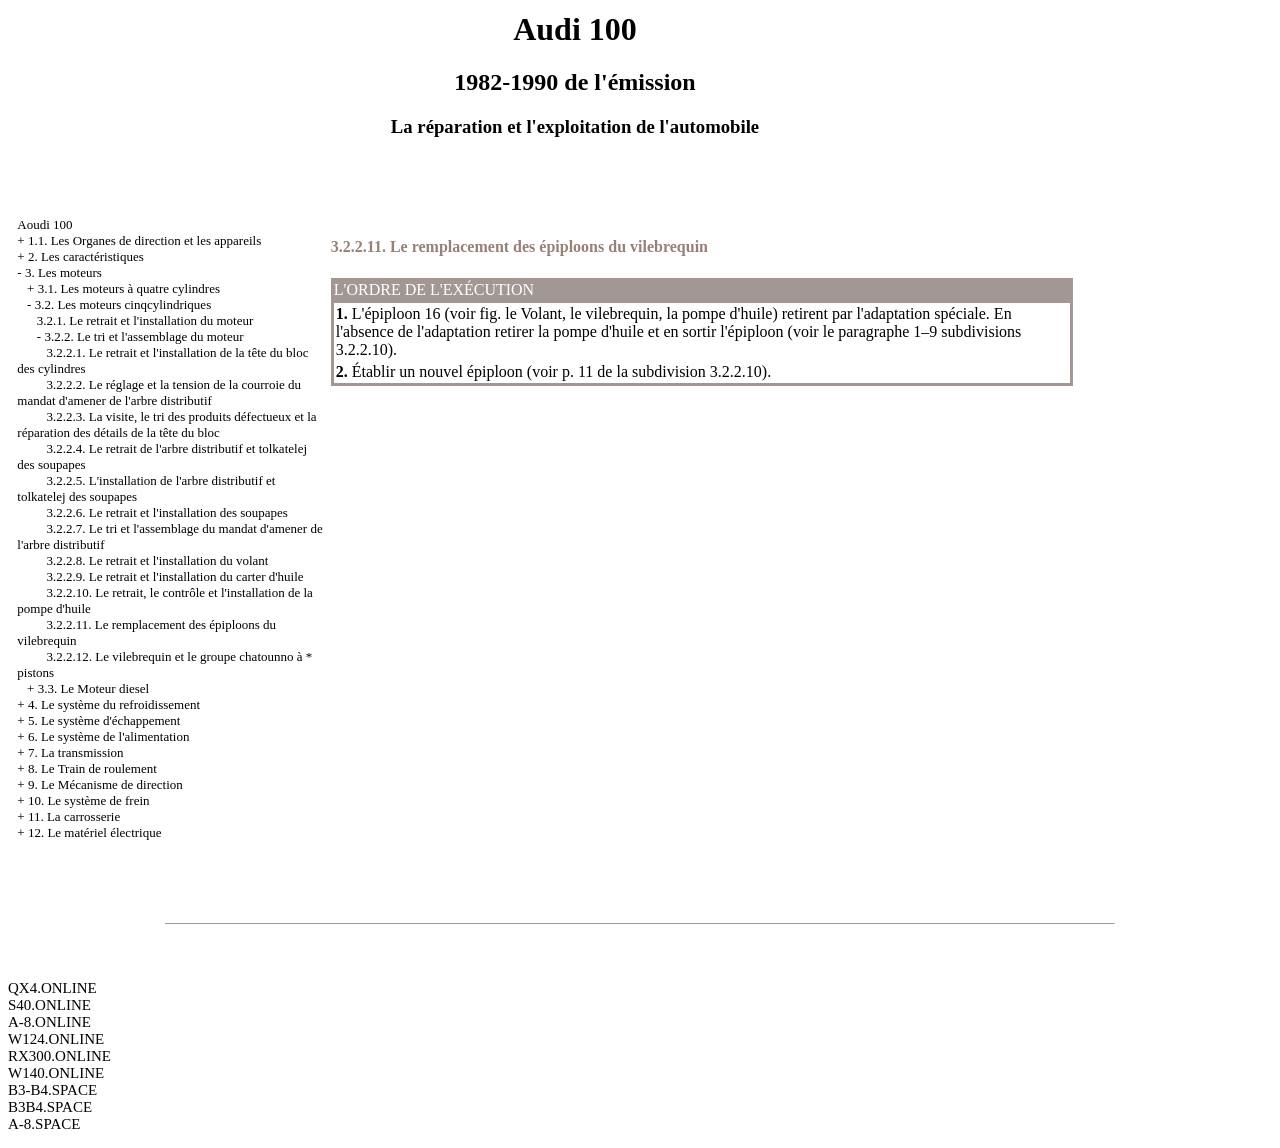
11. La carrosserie (74, 816)
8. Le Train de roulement (92, 768)
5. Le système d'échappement (104, 720)
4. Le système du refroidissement (114, 704)
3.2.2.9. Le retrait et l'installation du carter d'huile (175, 576)
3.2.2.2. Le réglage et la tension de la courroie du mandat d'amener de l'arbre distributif (159, 392)
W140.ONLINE (56, 1073)
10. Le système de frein (89, 800)
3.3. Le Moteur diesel (94, 688)
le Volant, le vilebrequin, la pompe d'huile (638, 313)
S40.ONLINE (49, 1005)
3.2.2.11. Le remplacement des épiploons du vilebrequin (519, 246)
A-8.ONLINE (49, 1022)
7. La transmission (76, 752)
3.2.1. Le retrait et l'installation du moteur (145, 320)
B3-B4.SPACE (52, 1090)
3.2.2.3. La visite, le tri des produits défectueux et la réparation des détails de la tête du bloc (166, 424)
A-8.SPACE (44, 1124)
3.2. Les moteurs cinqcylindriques (123, 304)
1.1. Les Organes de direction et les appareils (144, 240)
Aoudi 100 (44, 224)
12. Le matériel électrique (95, 832)
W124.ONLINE (56, 1039)
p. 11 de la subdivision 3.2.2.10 (662, 371)
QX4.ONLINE (52, 988)
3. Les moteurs (63, 272)
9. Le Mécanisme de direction (105, 784)
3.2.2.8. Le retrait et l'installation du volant (158, 560)
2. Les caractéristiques (86, 256)
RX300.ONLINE (59, 1056)
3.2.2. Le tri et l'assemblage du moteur (143, 336)
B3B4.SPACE (50, 1107)
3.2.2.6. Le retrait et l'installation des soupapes (167, 512)
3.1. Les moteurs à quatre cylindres (129, 288)
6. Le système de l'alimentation (109, 736)
